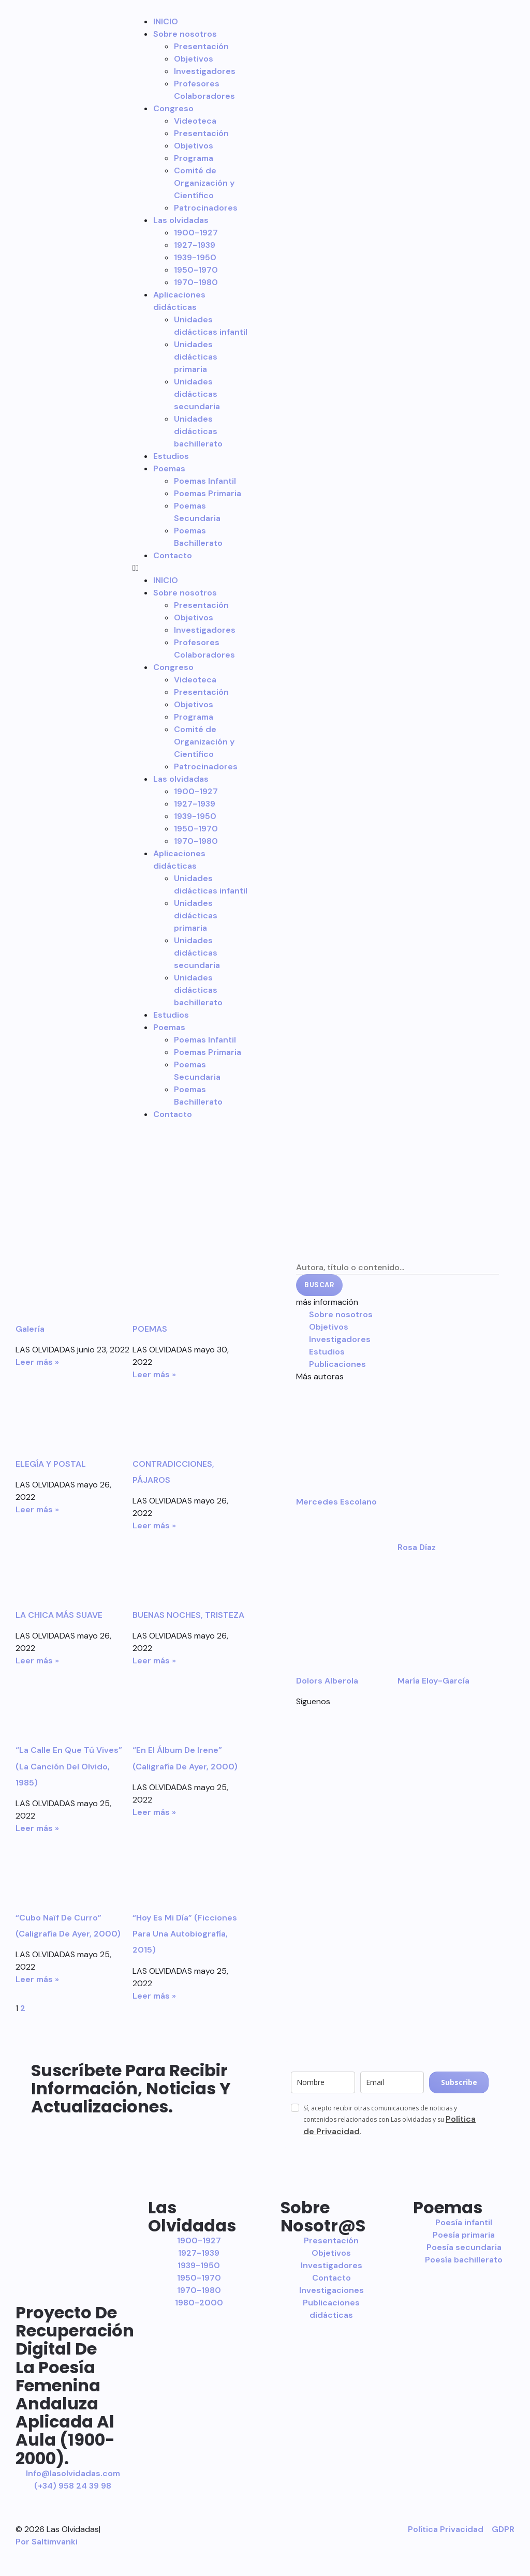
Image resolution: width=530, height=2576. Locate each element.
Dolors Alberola (327, 1680)
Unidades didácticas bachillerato (198, 431)
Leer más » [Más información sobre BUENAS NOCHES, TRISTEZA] (154, 1660)
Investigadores (204, 71)
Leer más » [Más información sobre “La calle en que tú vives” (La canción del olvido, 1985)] (37, 1828)
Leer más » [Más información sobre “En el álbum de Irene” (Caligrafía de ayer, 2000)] (154, 1812)
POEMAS (149, 1328)
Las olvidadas (181, 220)
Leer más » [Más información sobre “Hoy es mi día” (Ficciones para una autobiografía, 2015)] (154, 1995)
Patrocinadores (206, 207)
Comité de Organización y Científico (204, 183)
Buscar (319, 1284)
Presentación (201, 46)
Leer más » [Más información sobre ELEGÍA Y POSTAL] (37, 1509)
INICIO (165, 21)
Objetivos (193, 58)
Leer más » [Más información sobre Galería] (37, 1362)
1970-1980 (196, 282)
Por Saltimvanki (47, 2541)
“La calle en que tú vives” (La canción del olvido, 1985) (70, 1766)
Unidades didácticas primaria (195, 357)
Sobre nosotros (185, 33)
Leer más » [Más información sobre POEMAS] (154, 1374)
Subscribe (459, 2082)
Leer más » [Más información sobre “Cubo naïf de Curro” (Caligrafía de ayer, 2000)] (37, 1979)
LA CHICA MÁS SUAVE (59, 1615)
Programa (193, 158)
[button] (190, 568)
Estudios (171, 456)
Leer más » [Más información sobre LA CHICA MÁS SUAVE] (37, 1660)
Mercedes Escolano (336, 1501)
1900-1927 (196, 232)
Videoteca (195, 120)
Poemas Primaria (207, 493)
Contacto (172, 555)
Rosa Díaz (417, 1547)
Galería (30, 1328)
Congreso (173, 108)
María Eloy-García (433, 1680)
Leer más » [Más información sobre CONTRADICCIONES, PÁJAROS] (154, 1525)
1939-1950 (195, 257)
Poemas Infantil (205, 480)
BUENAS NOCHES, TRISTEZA (188, 1615)
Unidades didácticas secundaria (197, 394)
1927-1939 (194, 245)
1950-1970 (196, 269)
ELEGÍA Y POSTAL (51, 1463)
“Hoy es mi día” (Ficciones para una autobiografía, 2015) (184, 1933)
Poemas (169, 468)
